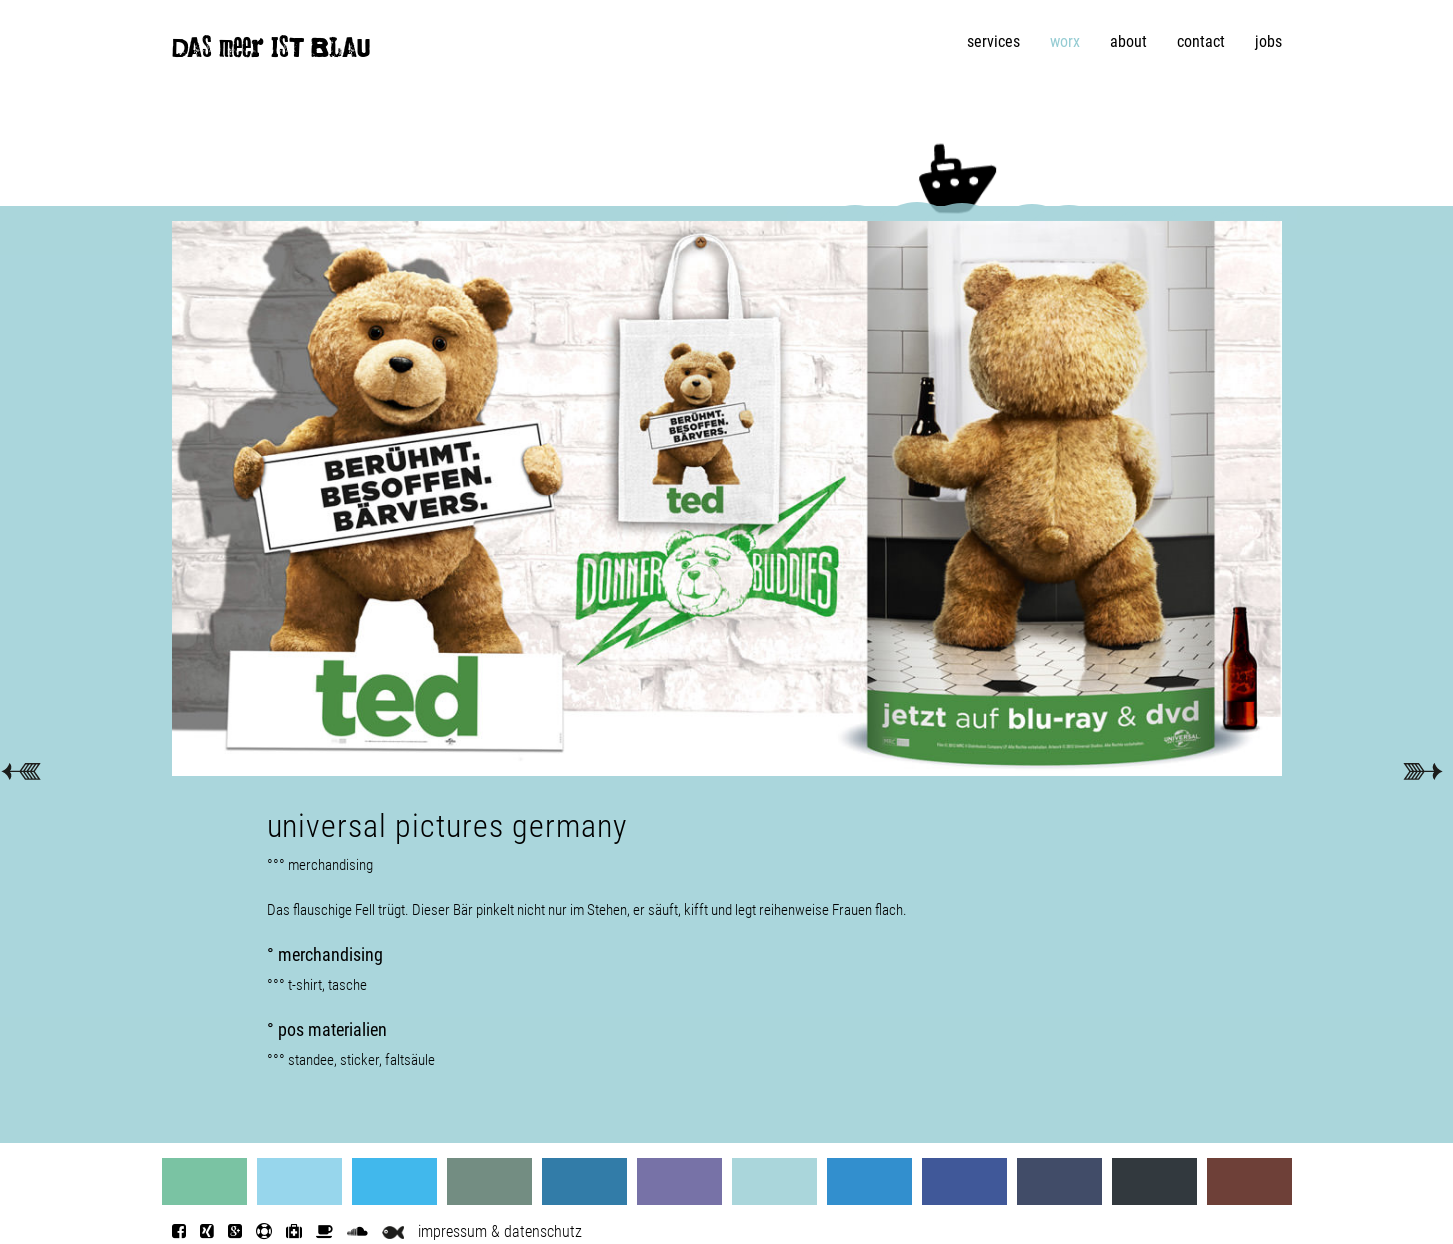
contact (1201, 41)
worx (1065, 41)
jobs (1268, 41)
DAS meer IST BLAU (271, 52)
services (993, 41)
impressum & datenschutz (500, 1231)
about (1128, 41)
